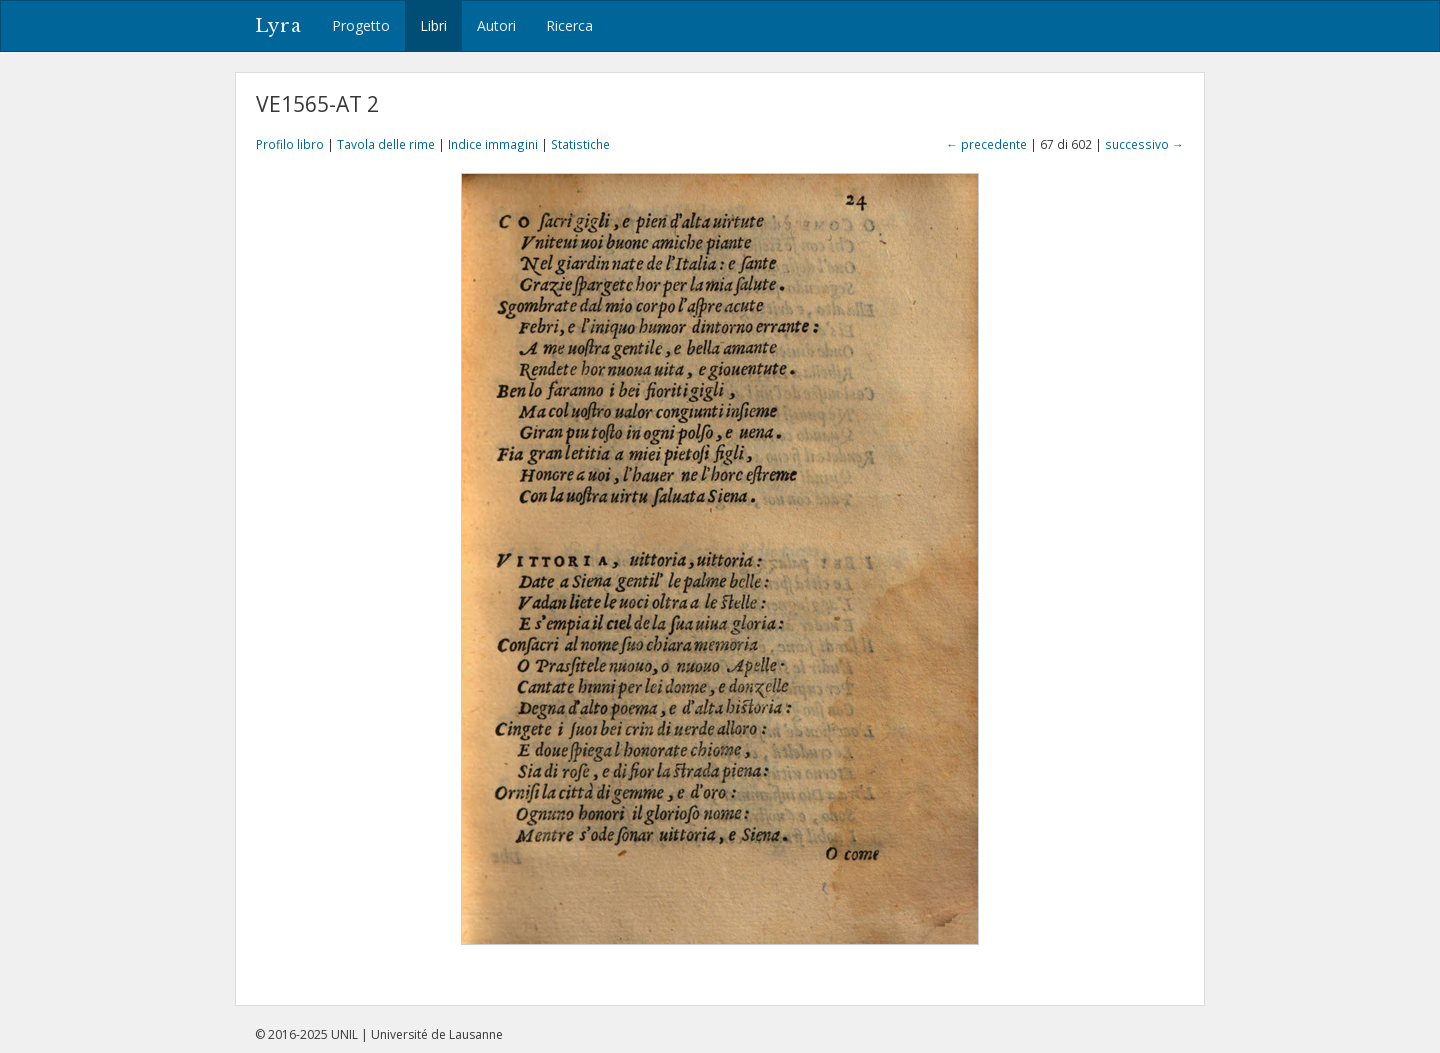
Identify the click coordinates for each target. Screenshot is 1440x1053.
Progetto (361, 25)
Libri (433, 25)
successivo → (1144, 144)
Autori (496, 25)
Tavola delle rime (386, 144)
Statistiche (580, 144)
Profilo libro (290, 144)
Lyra (278, 26)
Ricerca (569, 25)
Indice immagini (493, 144)
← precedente (986, 144)
